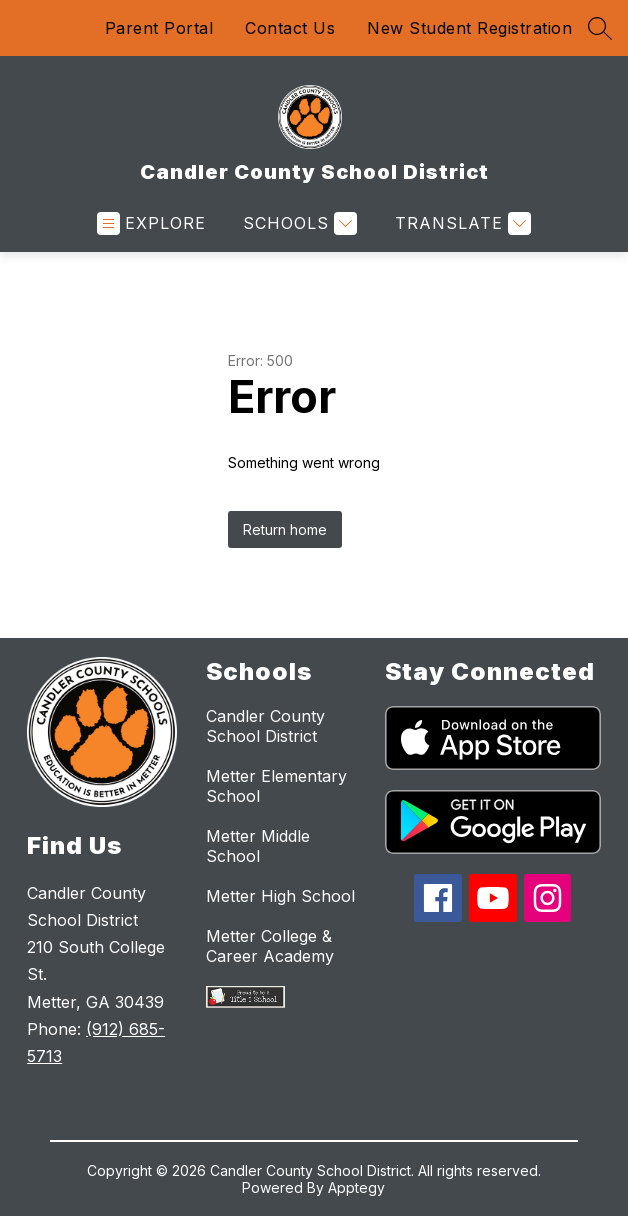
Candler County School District (265, 726)
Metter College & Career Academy (270, 946)
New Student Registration (469, 28)
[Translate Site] (460, 223)
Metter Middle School (258, 846)
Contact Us (290, 28)
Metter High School (280, 896)
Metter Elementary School (276, 786)
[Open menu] (151, 223)
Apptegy (356, 1187)
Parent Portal (159, 28)
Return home (285, 529)
